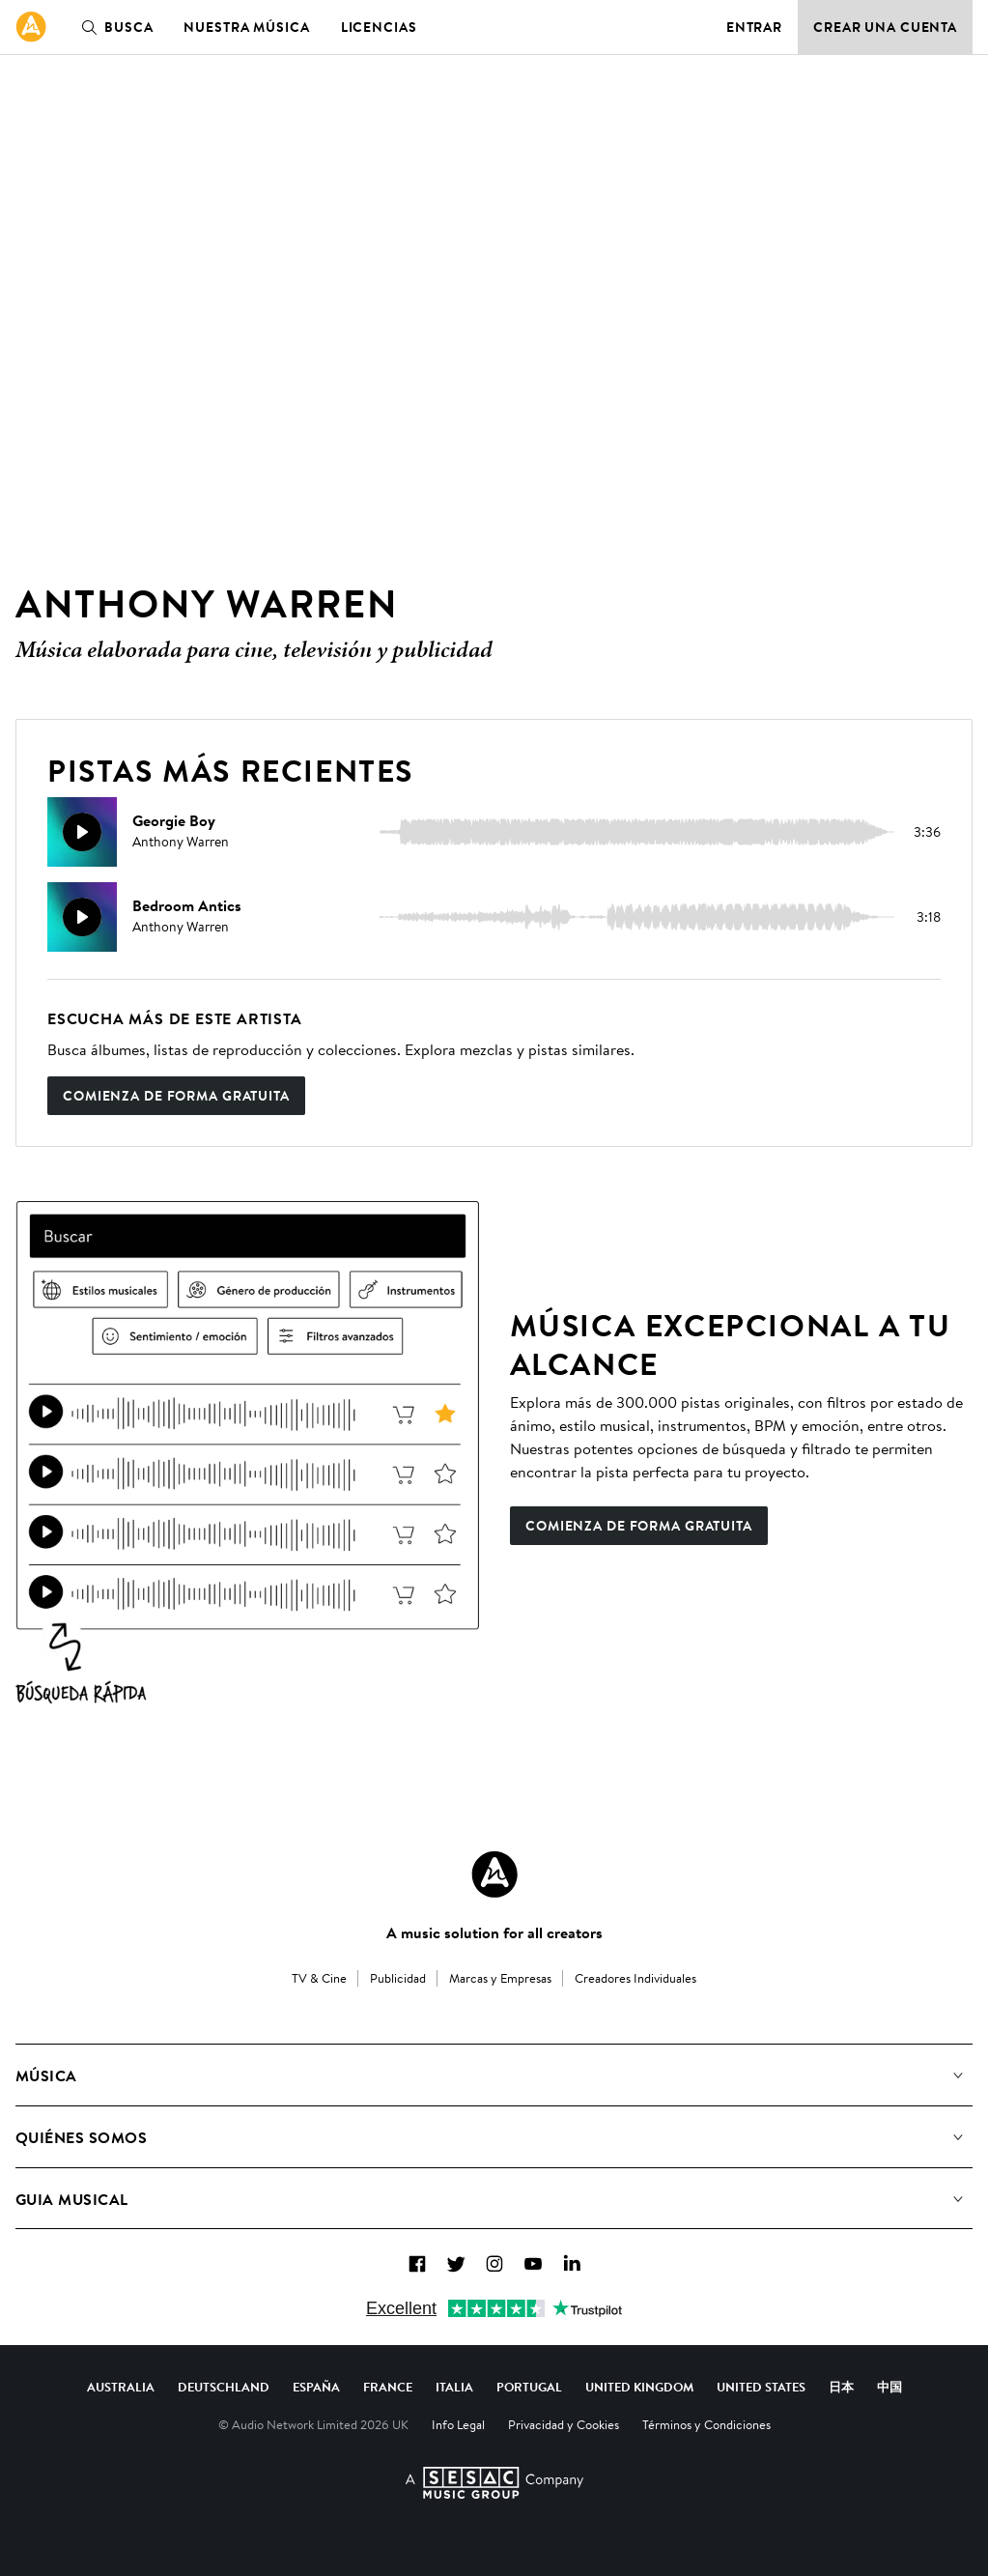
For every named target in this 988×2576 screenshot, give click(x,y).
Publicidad (398, 1978)
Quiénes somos (81, 2137)
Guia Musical (71, 2199)
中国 (889, 2386)
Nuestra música (246, 27)
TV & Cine (319, 1978)
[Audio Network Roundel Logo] (494, 1874)
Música (46, 2075)
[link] (30, 27)
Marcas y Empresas (500, 1978)
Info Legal (458, 2424)
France (387, 2386)
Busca (113, 27)
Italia (454, 2386)
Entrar (754, 27)
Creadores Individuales (635, 1978)
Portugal (529, 2386)
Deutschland (223, 2386)
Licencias (379, 27)
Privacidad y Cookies (563, 2424)
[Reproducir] (82, 832)
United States (761, 2386)
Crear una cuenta (885, 27)
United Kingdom (639, 2386)
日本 (841, 2386)
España (316, 2386)
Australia (121, 2386)
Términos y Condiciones (706, 2424)
